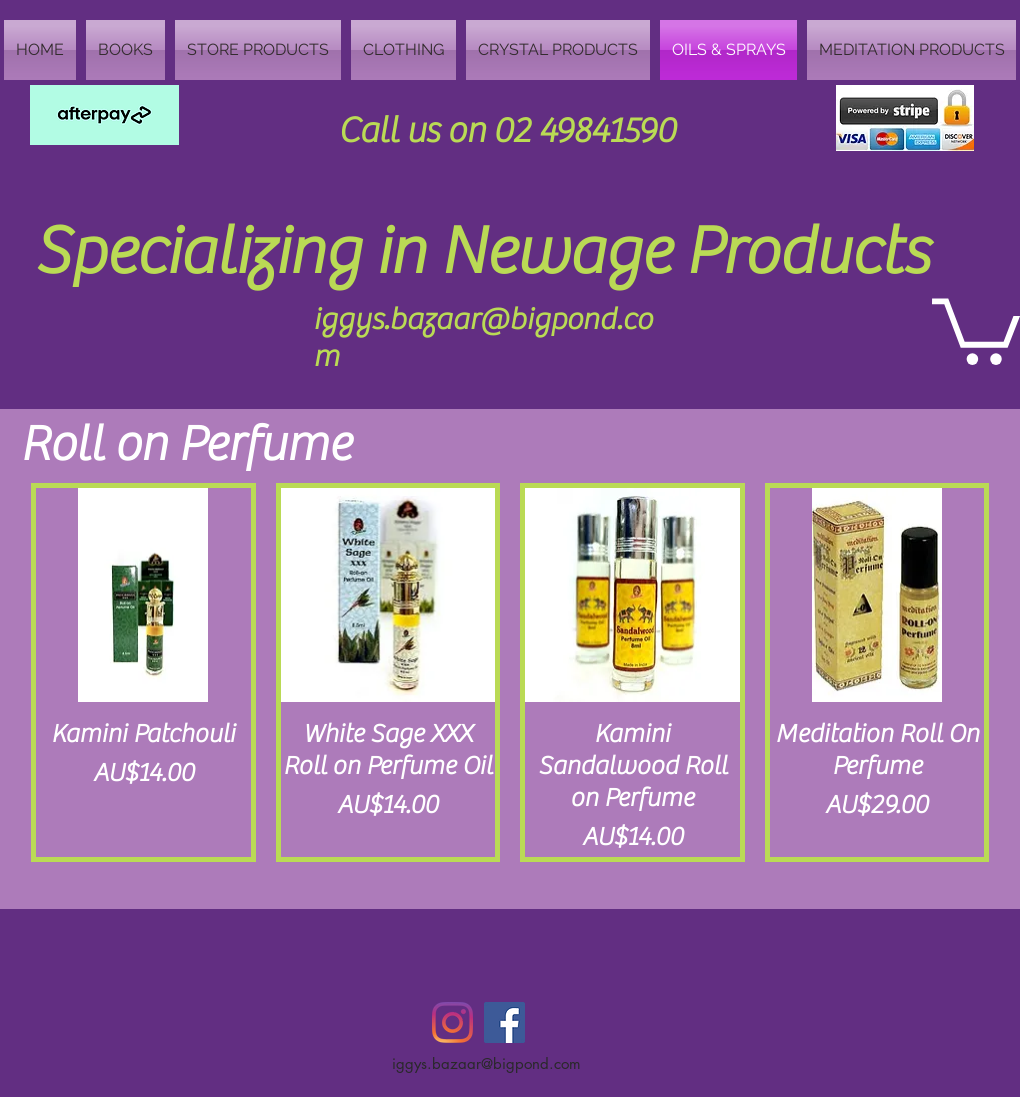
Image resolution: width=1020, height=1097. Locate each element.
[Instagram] (452, 1022)
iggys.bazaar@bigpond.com (486, 1063)
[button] (976, 328)
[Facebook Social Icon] (504, 1022)
